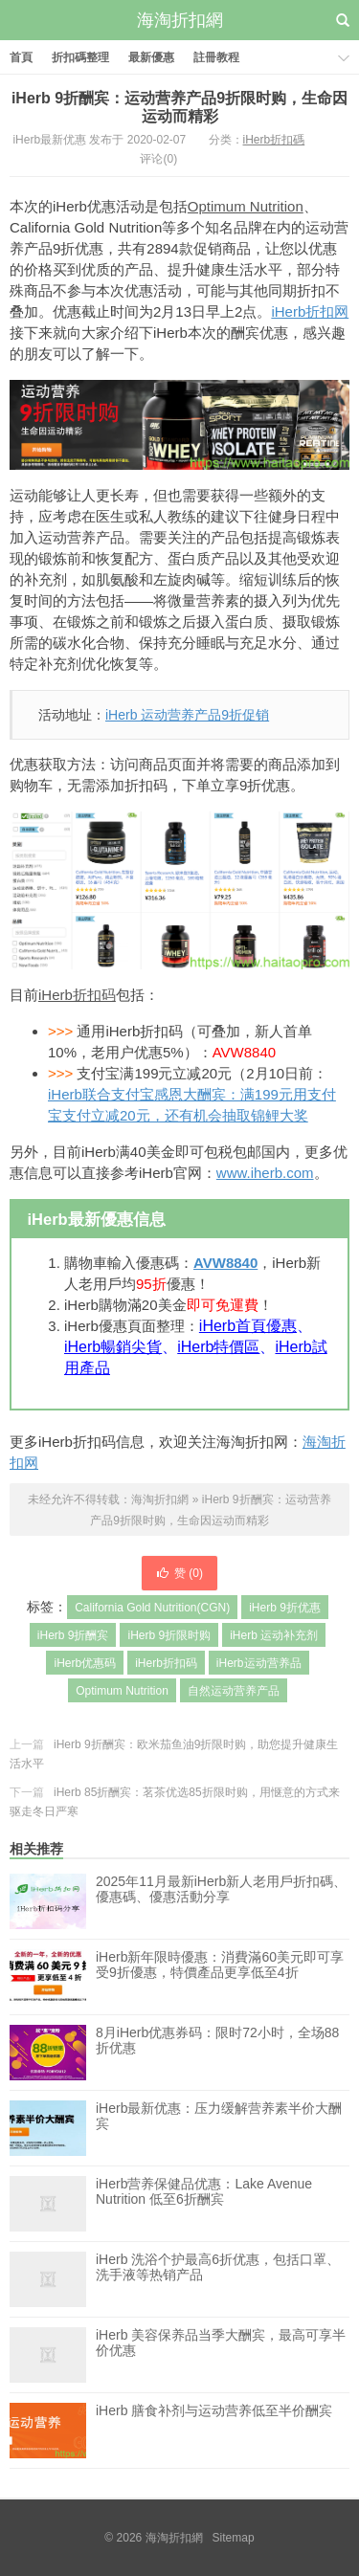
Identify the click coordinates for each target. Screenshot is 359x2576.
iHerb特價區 (218, 1347)
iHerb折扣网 (309, 311)
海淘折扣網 (180, 20)
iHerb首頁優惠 (248, 1326)
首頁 (21, 57)
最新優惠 (151, 57)
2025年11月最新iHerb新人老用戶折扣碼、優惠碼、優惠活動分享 (221, 1889)
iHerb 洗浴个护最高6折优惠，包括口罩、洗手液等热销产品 (218, 2279)
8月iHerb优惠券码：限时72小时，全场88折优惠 (217, 2052)
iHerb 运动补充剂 (274, 1635)
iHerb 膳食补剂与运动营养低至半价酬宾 (214, 2430)
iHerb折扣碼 (274, 139)
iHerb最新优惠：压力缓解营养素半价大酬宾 (219, 2128)
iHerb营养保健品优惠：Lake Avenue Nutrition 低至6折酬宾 (204, 2204)
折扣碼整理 (80, 57)
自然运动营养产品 (234, 1691)
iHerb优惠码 (85, 1663)
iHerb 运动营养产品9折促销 (187, 714)
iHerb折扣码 (77, 995)
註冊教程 (216, 57)
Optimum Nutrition (245, 206)
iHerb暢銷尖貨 (113, 1347)
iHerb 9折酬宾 (73, 1635)
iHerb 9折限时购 (169, 1635)
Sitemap (234, 2537)
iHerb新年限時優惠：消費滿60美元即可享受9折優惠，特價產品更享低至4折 (220, 1977)
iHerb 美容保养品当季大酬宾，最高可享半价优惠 (221, 2355)
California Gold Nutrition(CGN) (152, 1607)
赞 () (179, 1573)
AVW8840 (225, 1263)
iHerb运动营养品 (259, 1663)
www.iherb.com (265, 1173)
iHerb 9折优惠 (285, 1607)
